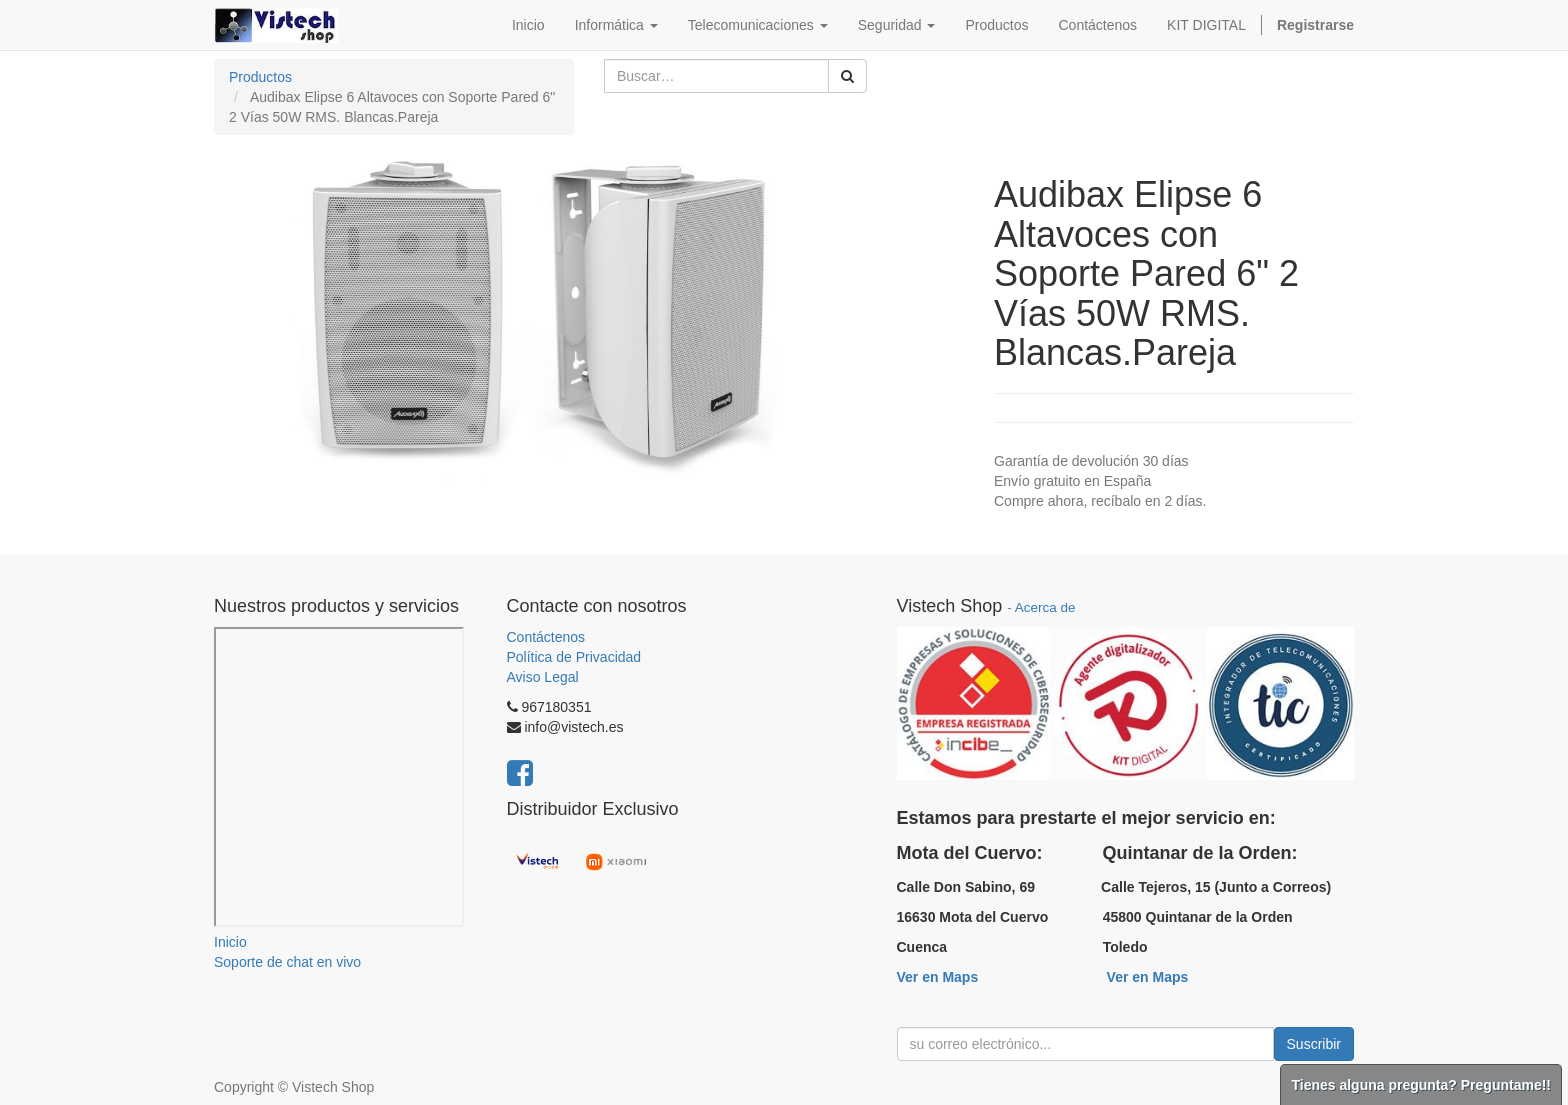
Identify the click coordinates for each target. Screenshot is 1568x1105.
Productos (260, 77)
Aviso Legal (543, 677)
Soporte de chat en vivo (287, 962)
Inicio (230, 942)
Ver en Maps (938, 977)
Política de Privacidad (574, 657)
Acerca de (1045, 607)
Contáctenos (546, 637)
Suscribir (1314, 1044)
